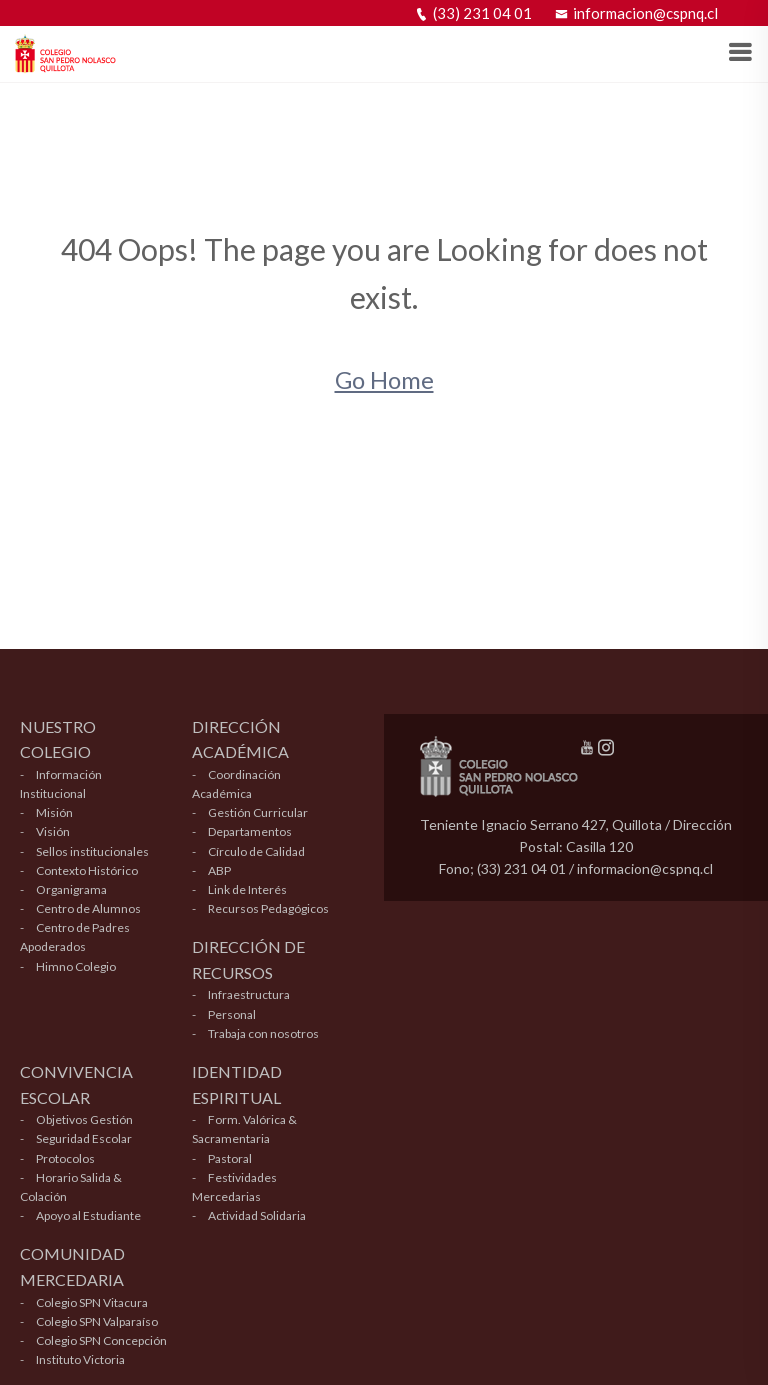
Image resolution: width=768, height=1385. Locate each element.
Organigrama (71, 889)
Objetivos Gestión (84, 1119)
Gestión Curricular (258, 812)
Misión (54, 812)
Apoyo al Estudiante (88, 1215)
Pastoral (230, 1158)
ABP (219, 870)
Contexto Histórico (87, 870)
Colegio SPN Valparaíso (97, 1321)
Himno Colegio (76, 966)
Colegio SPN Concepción (101, 1340)
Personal (232, 1014)
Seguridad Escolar (84, 1138)
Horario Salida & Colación (71, 1187)
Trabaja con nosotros (263, 1033)
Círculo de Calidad (256, 851)
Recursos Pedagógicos (268, 908)
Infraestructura (249, 994)
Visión (53, 831)
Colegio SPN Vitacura (92, 1302)
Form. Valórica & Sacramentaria (244, 1129)
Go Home (384, 379)
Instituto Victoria (80, 1359)
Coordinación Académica (236, 784)
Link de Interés (247, 889)
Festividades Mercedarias (234, 1187)
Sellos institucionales (92, 851)
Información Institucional (61, 784)
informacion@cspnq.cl (636, 13)
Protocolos (65, 1158)
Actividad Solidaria (257, 1215)
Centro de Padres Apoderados (75, 937)
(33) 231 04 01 (473, 13)
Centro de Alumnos (88, 908)
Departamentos (250, 831)
